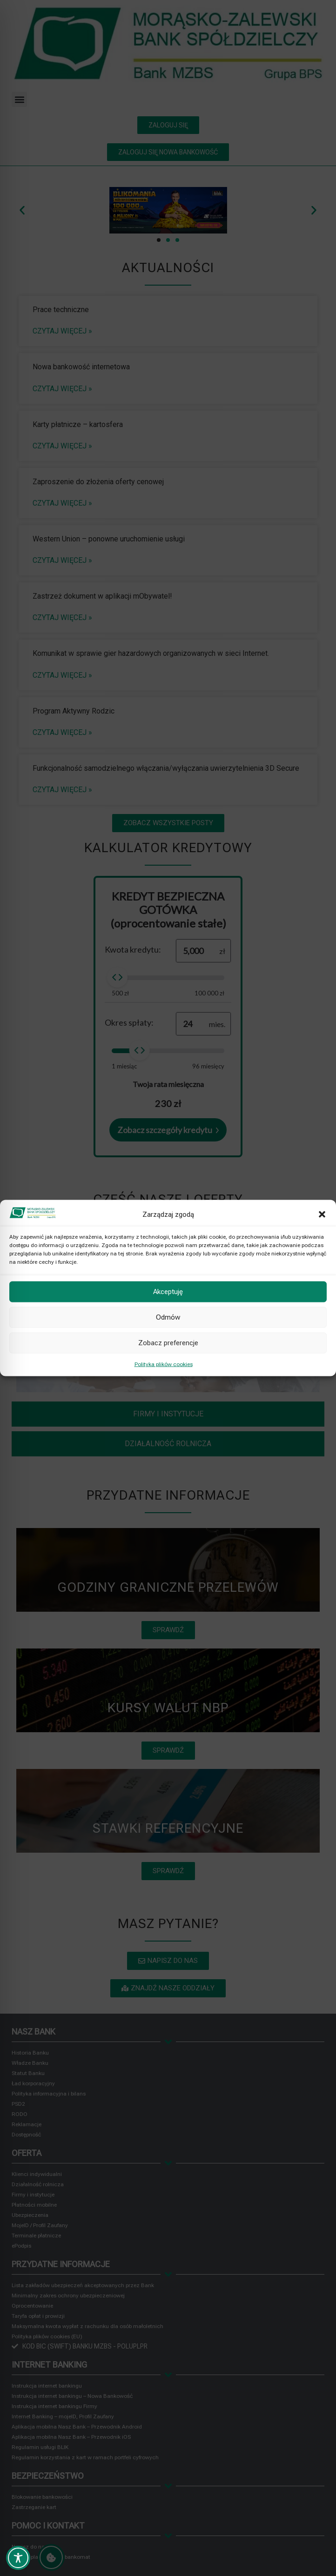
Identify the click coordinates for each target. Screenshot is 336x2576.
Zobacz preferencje (168, 1343)
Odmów (168, 1317)
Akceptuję (168, 1292)
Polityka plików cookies (163, 1364)
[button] (322, 1214)
